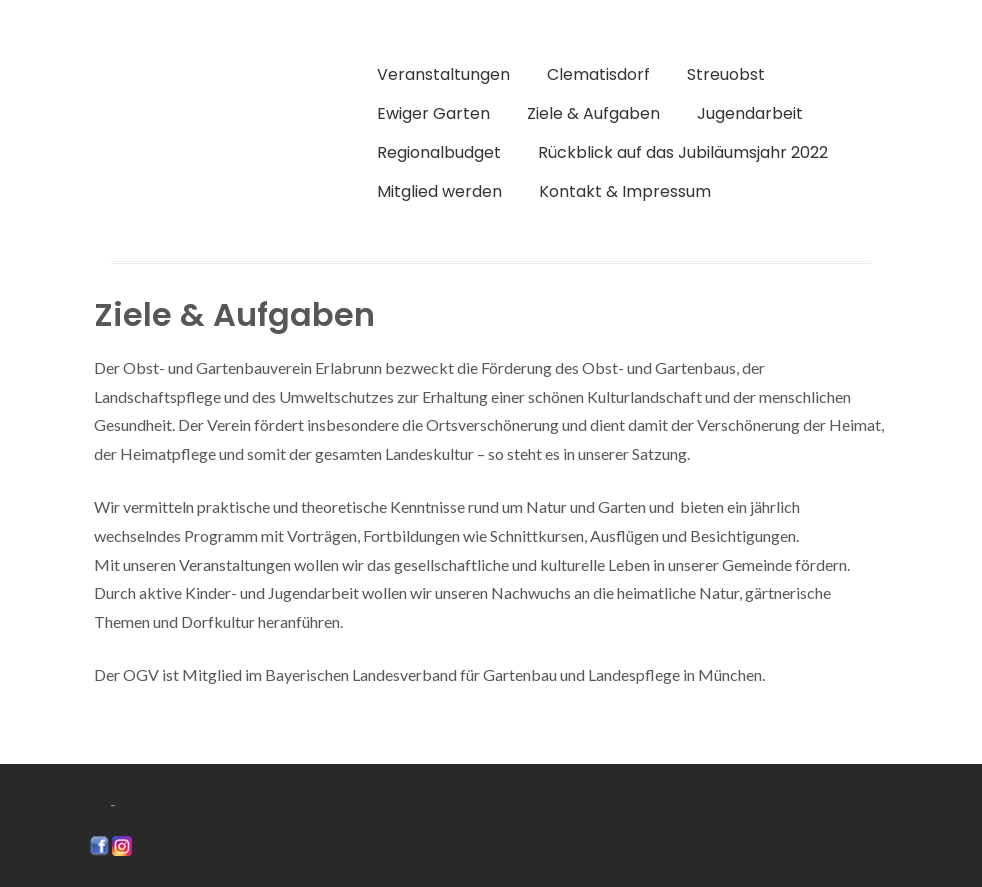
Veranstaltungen (443, 74)
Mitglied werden (439, 191)
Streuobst (726, 74)
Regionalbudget (439, 152)
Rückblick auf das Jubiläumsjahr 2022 (683, 152)
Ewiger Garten (433, 113)
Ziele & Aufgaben (593, 113)
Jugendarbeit (750, 113)
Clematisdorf (598, 74)
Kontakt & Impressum (625, 191)
